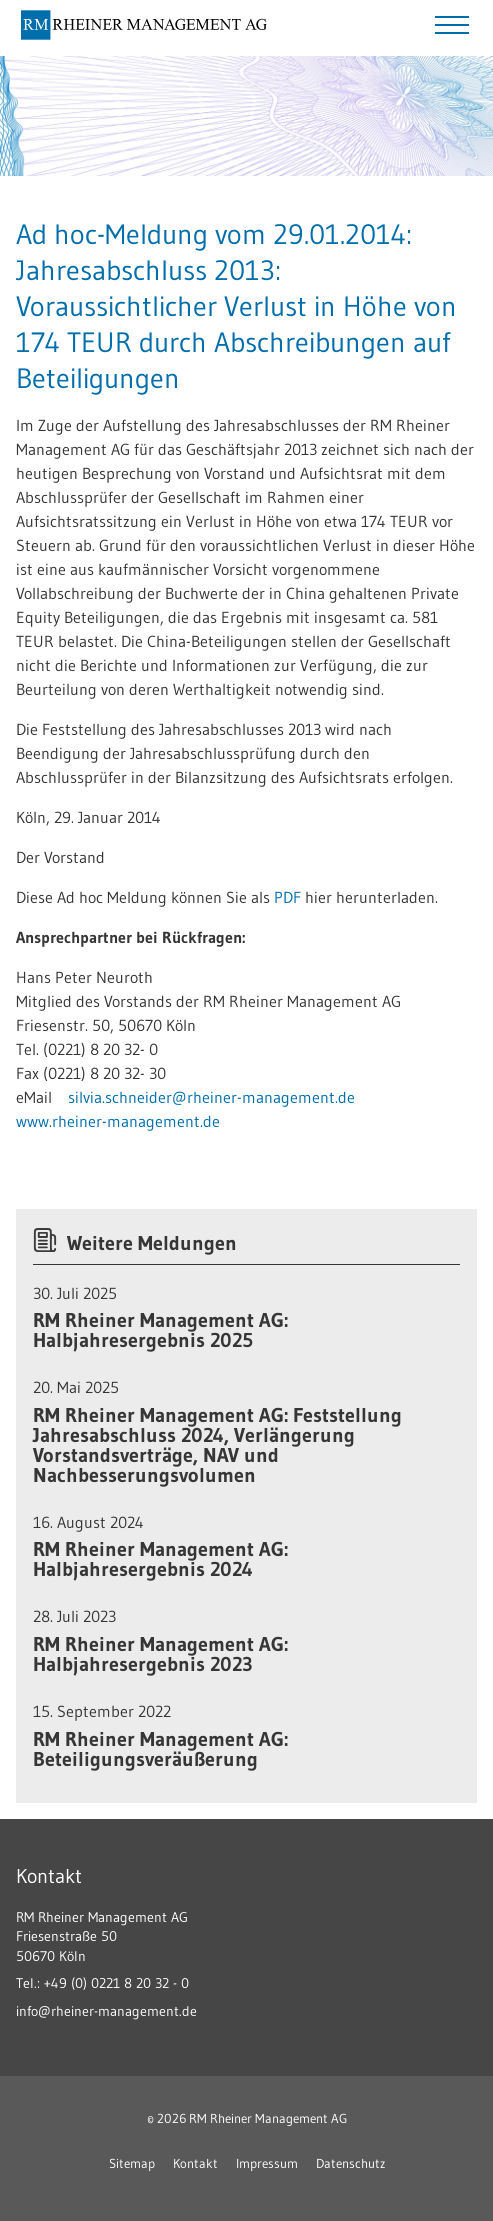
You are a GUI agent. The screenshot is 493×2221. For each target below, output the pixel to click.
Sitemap (132, 2163)
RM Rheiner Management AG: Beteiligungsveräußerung (160, 1749)
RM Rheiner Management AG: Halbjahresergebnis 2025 (160, 1330)
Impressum (267, 2163)
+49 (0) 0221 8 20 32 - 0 (116, 1983)
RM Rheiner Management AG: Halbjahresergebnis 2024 (160, 1559)
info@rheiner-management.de (106, 2011)
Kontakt (195, 2163)
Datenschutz (350, 2163)
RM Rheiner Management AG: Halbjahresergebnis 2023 (160, 1654)
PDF (289, 897)
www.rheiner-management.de (118, 1121)
